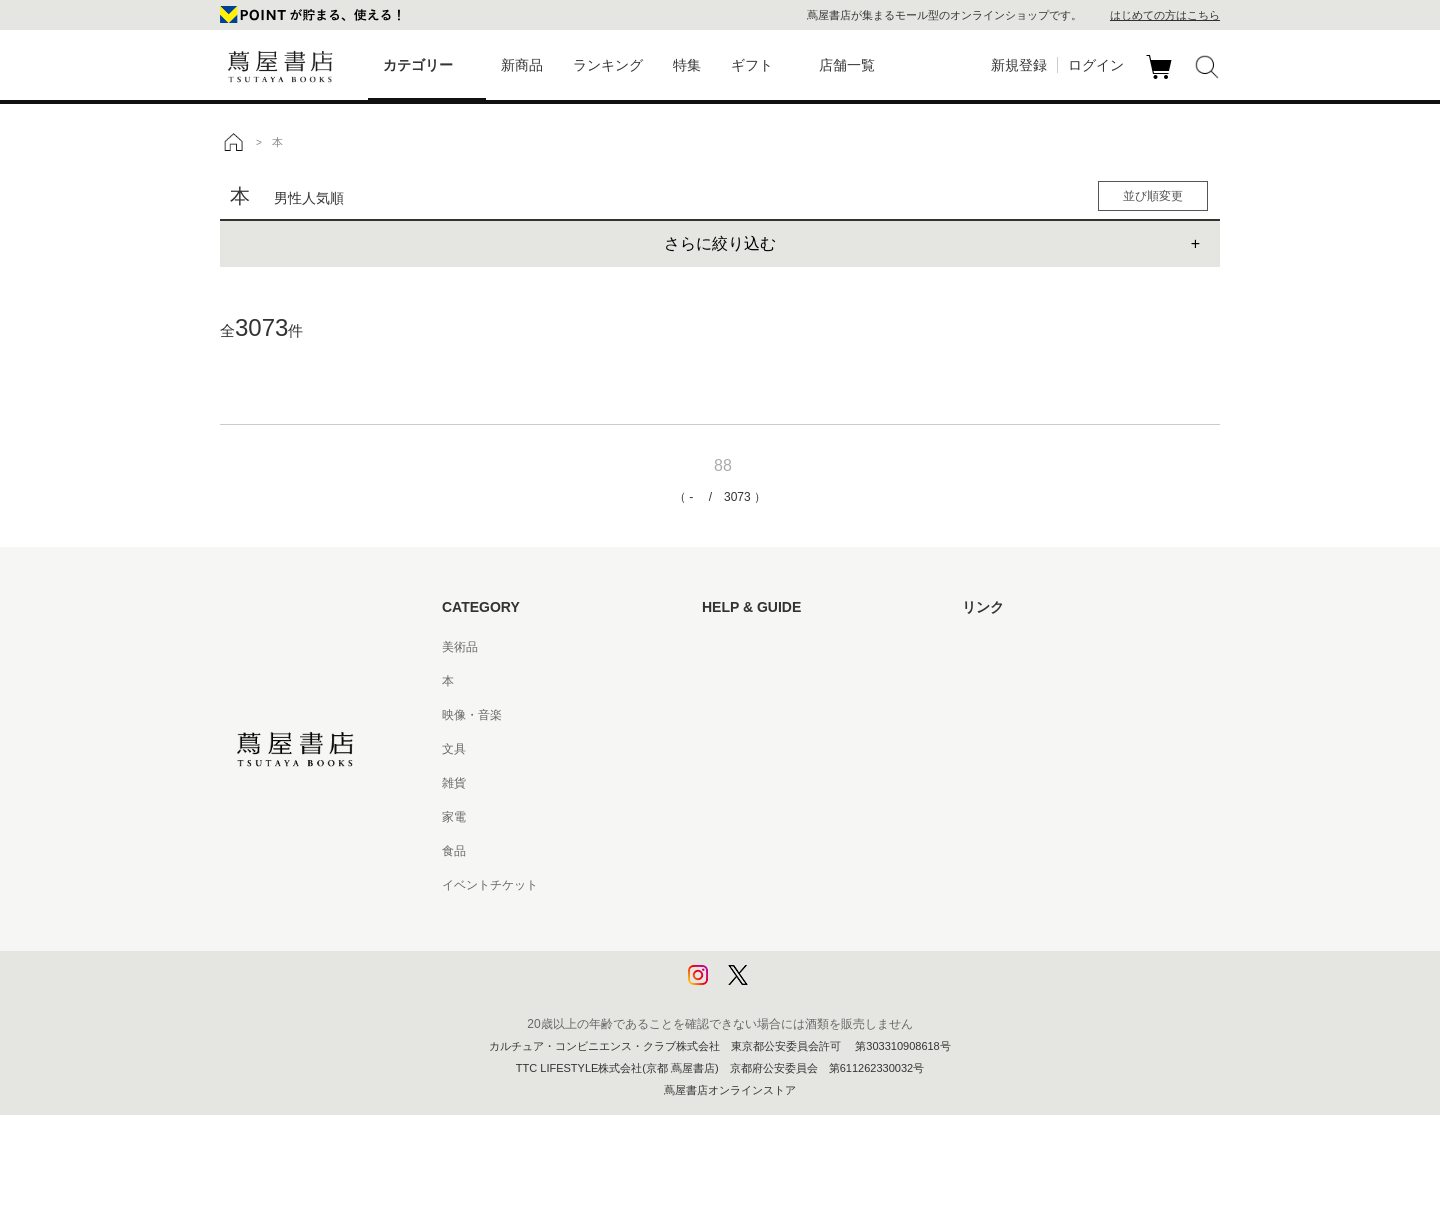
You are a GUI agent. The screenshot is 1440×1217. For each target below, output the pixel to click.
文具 (454, 749)
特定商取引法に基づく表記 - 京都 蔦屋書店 (817, 885)
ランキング (608, 65)
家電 (454, 817)
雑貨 (454, 783)
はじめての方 (738, 647)
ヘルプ (720, 681)
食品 (454, 851)
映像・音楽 (472, 715)
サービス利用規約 (750, 749)
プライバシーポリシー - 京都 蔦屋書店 (805, 953)
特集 (687, 65)
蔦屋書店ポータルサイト (1028, 647)
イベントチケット (490, 885)
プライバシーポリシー (762, 919)
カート (1161, 79)
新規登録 (1019, 65)
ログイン (1096, 65)
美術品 (460, 647)
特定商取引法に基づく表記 (774, 851)
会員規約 (726, 817)
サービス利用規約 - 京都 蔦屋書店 (793, 783)
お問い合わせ (738, 715)
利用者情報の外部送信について (786, 987)
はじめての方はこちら (1165, 15)
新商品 (522, 65)
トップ (233, 142)
